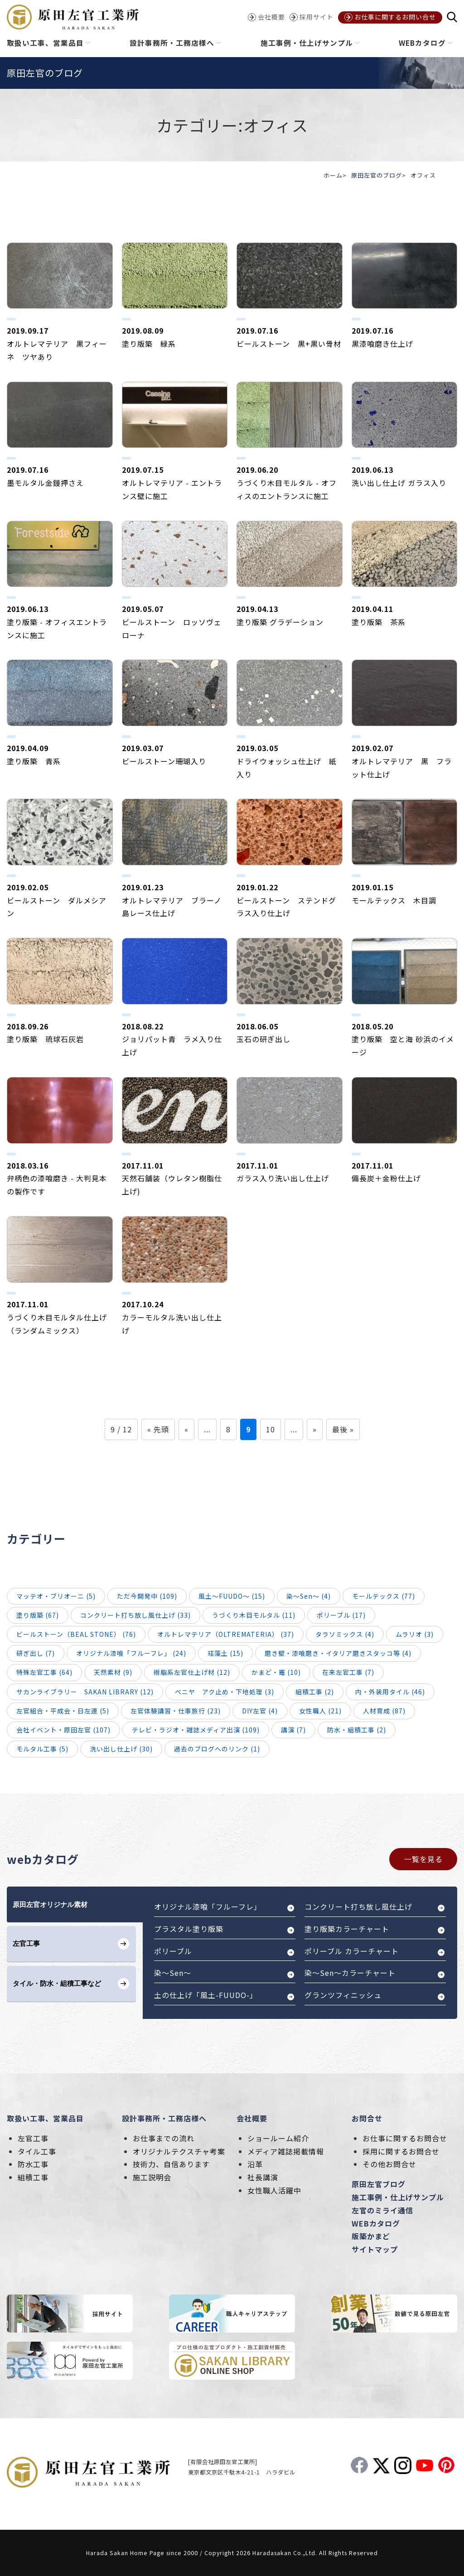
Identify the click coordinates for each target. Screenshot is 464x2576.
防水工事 (33, 2164)
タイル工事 (37, 2151)
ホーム (333, 175)
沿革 (255, 2164)
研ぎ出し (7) (35, 1653)
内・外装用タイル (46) (390, 1691)
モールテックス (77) (383, 1596)
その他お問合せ (389, 2164)
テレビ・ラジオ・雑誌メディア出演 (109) (196, 1729)
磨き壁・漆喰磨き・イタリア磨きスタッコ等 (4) (338, 1653)
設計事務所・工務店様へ (164, 2118)
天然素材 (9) (113, 1672)
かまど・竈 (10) (276, 1672)
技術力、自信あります (171, 2164)
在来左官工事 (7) (348, 1672)
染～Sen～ (172, 1972)
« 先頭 (158, 1429)
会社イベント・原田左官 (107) (63, 1729)
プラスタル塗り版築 (188, 1928)
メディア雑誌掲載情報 (285, 2151)
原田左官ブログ (379, 2183)
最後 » (343, 1429)
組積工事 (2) (314, 1691)
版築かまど (371, 2236)
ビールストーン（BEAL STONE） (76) (76, 1634)
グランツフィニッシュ (343, 1994)
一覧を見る (423, 1858)
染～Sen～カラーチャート (350, 1972)
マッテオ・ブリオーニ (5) (56, 1596)
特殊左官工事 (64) (44, 1672)
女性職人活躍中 (274, 2190)
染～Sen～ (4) (308, 1596)
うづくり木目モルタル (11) (253, 1615)
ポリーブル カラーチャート (351, 1950)
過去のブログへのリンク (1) (217, 1748)
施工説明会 (152, 2177)
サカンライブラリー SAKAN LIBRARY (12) (85, 1691)
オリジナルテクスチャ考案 (179, 2151)
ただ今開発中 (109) (147, 1596)
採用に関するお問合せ (401, 2151)
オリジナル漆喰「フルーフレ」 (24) (131, 1653)
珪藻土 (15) (225, 1653)
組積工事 (33, 2177)
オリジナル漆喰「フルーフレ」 (207, 1906)
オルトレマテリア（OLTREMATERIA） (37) (225, 1634)
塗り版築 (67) (37, 1615)
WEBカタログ (376, 2223)
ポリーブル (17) (341, 1615)
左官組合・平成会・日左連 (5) (62, 1710)
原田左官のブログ (376, 175)
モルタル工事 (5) (42, 1748)
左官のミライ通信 (382, 2210)
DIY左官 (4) (260, 1710)
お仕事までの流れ (163, 2138)
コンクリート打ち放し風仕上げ (358, 1906)
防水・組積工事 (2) (356, 1729)
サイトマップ (375, 2249)
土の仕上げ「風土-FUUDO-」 (205, 1994)
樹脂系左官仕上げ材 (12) (192, 1672)
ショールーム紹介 (278, 2138)
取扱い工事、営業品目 (45, 2118)
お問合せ (367, 2118)
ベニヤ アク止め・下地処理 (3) (224, 1691)
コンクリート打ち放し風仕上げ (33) (135, 1615)
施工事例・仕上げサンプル (398, 2197)
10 (270, 1429)
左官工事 (33, 2138)
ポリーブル (173, 1950)
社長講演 (262, 2177)
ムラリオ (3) (415, 1634)
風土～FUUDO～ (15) (231, 1596)
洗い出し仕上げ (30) (121, 1748)
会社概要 (252, 2118)
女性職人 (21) (320, 1710)
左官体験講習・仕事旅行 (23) (175, 1710)
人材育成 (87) (384, 1710)
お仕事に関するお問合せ (404, 2138)
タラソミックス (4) (344, 1634)
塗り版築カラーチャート (346, 1928)
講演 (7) (293, 1729)
